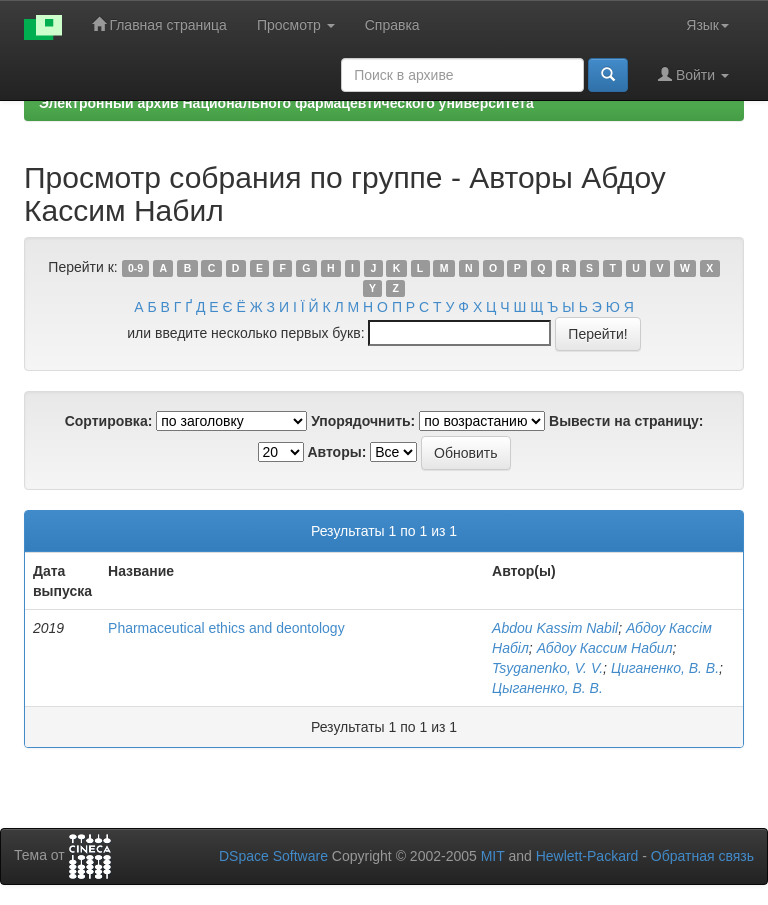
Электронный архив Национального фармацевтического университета (286, 103)
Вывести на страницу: (626, 421)
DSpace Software (273, 856)
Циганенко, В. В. (665, 668)
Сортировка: (109, 421)
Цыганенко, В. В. (547, 688)
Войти (693, 74)
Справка (392, 25)
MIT (493, 856)
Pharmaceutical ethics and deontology (226, 628)
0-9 (135, 268)
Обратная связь (702, 856)
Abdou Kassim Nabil (555, 628)
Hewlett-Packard (587, 856)
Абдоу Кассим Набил (605, 648)
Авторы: (336, 452)
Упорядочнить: (363, 421)
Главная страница (159, 24)
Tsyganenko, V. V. (547, 668)
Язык (707, 25)
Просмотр (296, 25)
